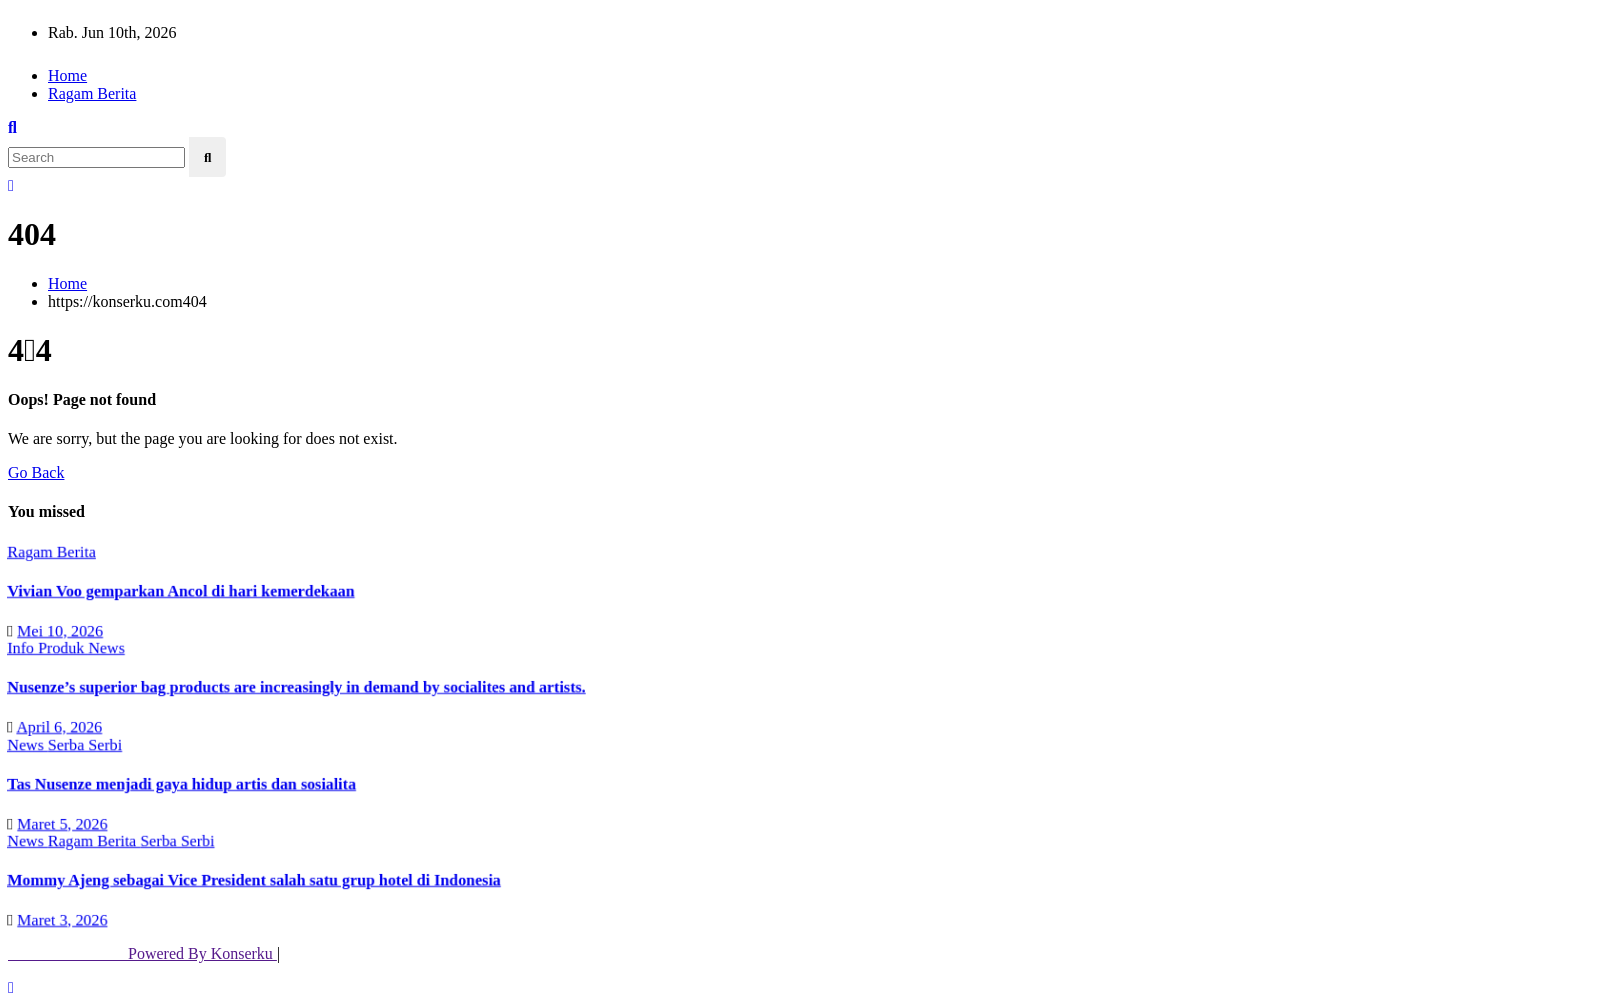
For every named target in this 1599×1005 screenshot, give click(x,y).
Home (67, 75)
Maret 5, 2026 (60, 822)
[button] (12, 127)
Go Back (36, 472)
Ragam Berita (92, 93)
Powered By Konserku (142, 953)
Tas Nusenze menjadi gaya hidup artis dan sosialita (180, 783)
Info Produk (45, 647)
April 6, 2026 (57, 726)
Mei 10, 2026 (58, 629)
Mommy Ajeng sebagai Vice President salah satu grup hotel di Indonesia (252, 879)
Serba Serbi (83, 743)
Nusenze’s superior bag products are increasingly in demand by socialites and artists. (295, 686)
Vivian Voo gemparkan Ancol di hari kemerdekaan (179, 590)
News (104, 647)
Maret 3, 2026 (60, 919)
